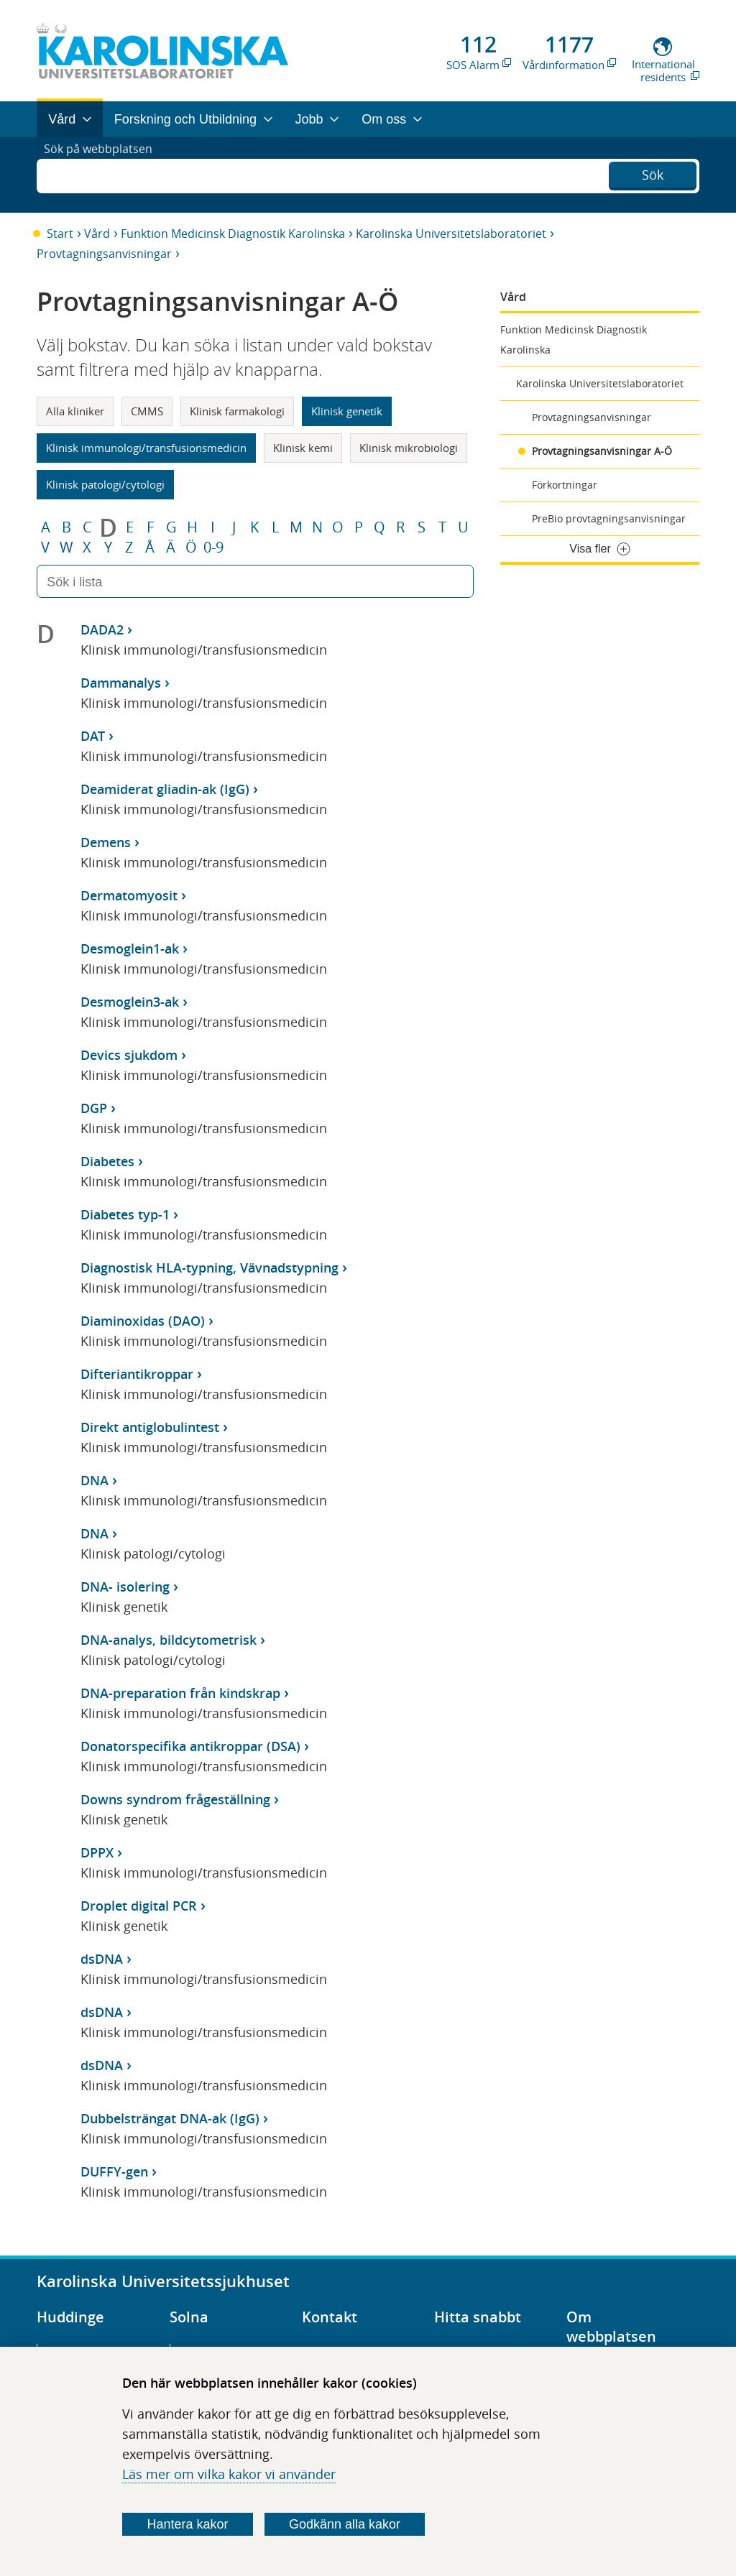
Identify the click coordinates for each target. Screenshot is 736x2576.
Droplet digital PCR (138, 1905)
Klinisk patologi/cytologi (105, 484)
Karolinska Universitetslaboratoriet (451, 233)
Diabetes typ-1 (125, 1214)
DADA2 (102, 629)
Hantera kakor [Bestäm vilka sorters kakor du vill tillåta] (188, 2524)
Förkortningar (564, 484)
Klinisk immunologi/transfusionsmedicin (146, 447)
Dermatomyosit (129, 895)
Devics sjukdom (129, 1054)
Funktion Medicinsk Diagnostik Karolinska (233, 233)
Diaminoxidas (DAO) (142, 1320)
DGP (93, 1108)
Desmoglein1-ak (129, 948)
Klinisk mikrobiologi (408, 447)
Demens (105, 842)
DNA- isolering (125, 1586)
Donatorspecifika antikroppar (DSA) (190, 1746)
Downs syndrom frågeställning (175, 1799)
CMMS (147, 411)
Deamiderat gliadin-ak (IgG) (164, 789)
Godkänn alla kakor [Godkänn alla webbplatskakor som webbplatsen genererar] (344, 2524)
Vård (97, 233)
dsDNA (101, 1958)
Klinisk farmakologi (237, 411)
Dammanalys (120, 682)
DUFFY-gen (114, 2171)
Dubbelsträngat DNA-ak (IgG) (169, 2118)
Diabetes (107, 1161)
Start (60, 233)
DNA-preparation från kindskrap (180, 1693)
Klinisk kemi (303, 447)
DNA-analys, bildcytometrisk (168, 1639)
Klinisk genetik (346, 411)
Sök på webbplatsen (104, 174)
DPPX (97, 1852)
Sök (652, 173)
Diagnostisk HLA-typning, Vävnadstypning (209, 1267)
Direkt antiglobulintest (149, 1427)
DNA (94, 1480)
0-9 (213, 547)
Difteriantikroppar (136, 1373)
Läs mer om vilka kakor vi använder (229, 2474)
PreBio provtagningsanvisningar (609, 518)
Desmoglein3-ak (129, 1001)
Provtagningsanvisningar (104, 254)
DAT (92, 735)
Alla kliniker (75, 411)
